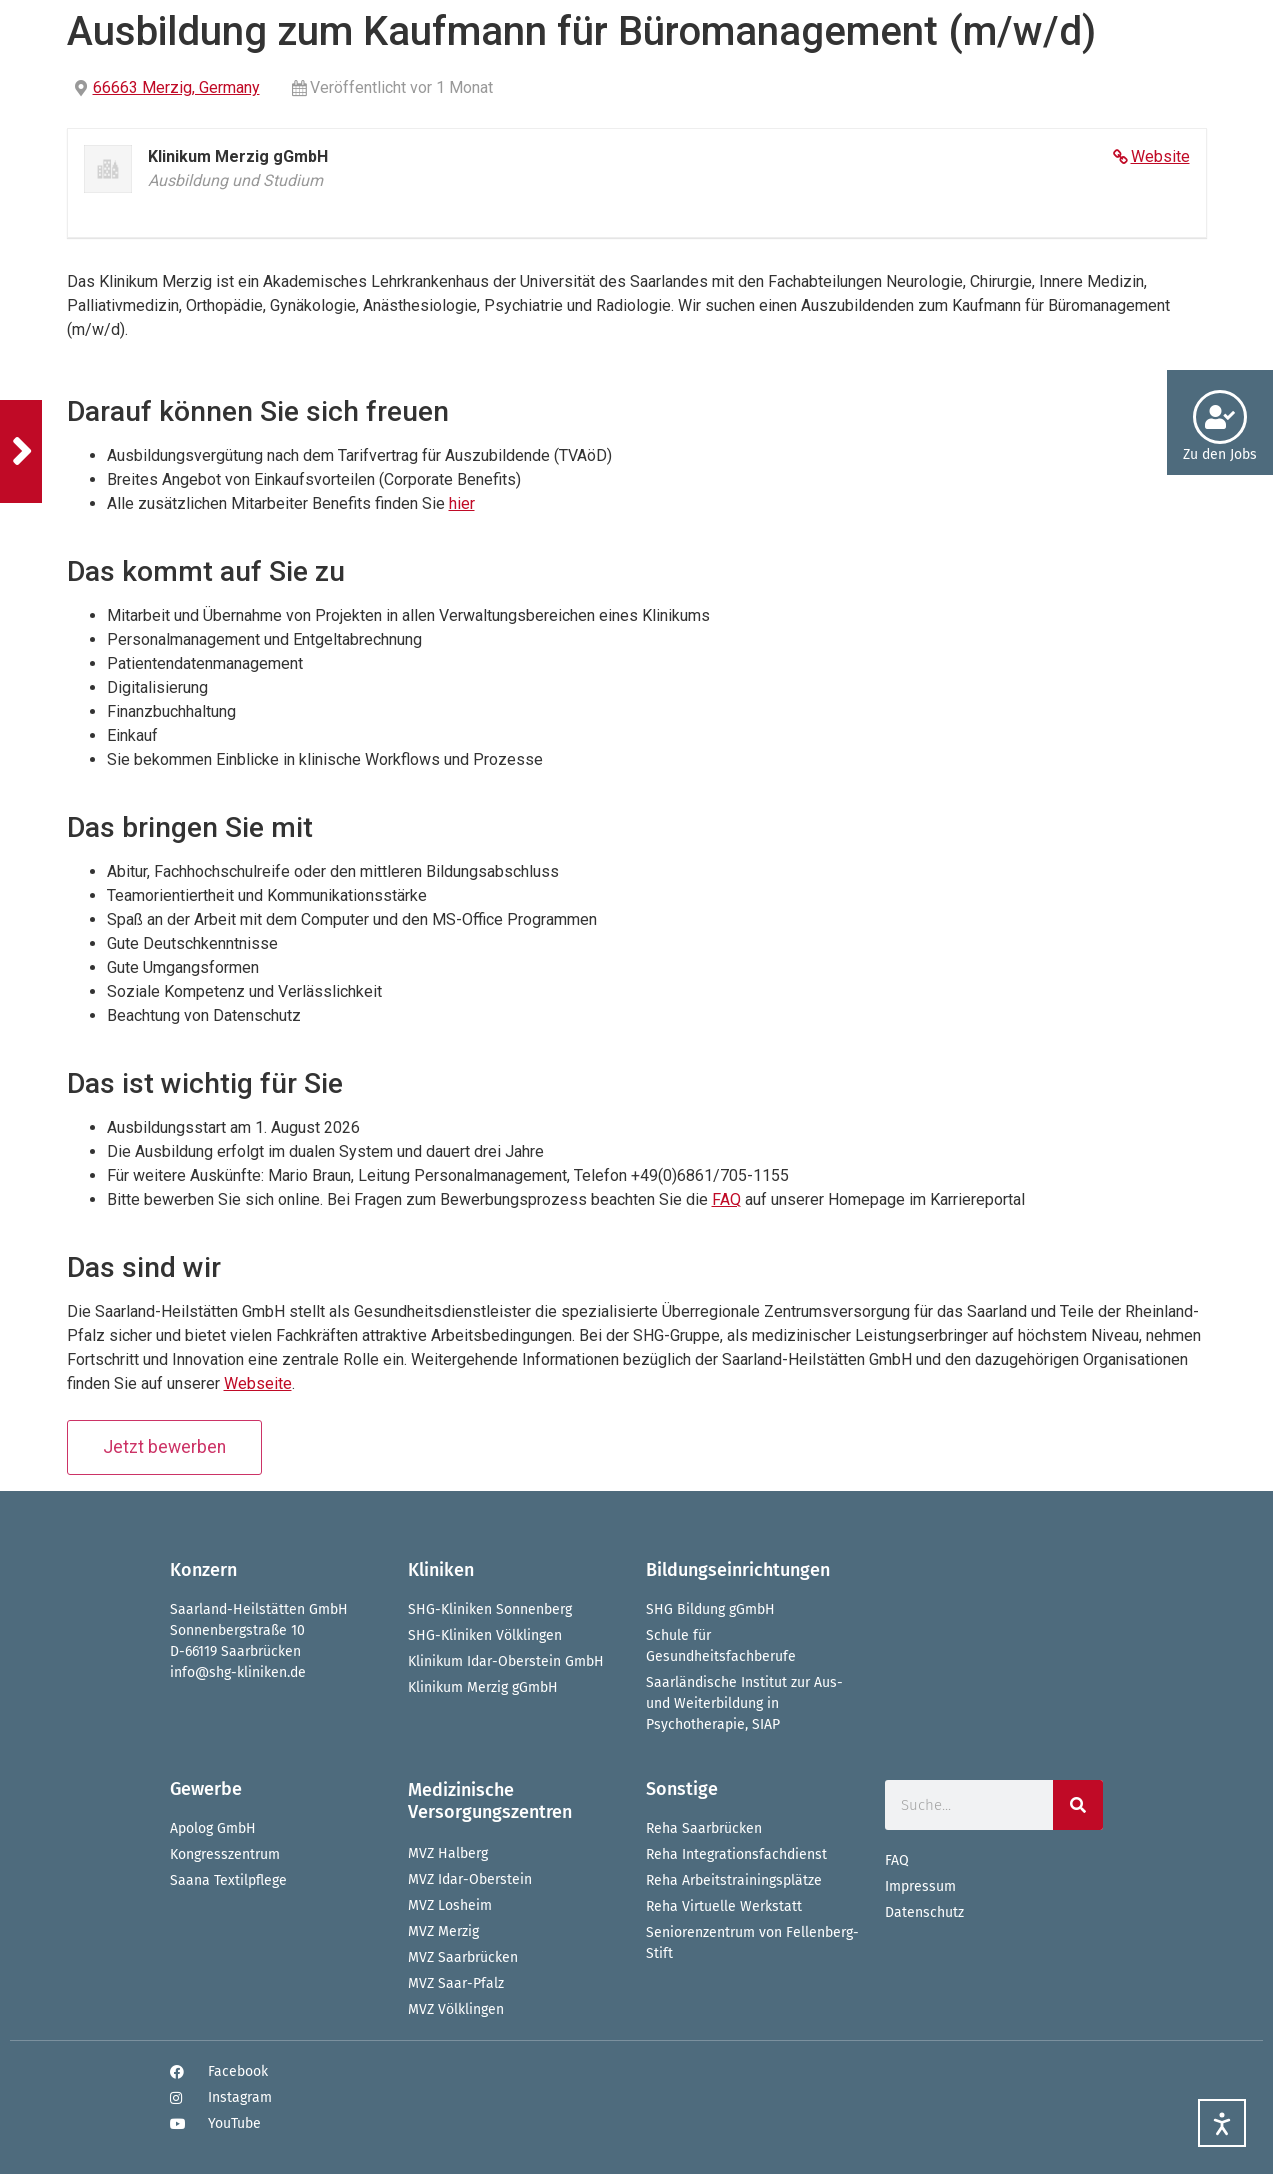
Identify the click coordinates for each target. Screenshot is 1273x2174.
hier (462, 503)
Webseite (258, 1383)
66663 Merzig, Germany (176, 87)
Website (1160, 156)
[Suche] (1078, 1805)
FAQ (726, 1199)
